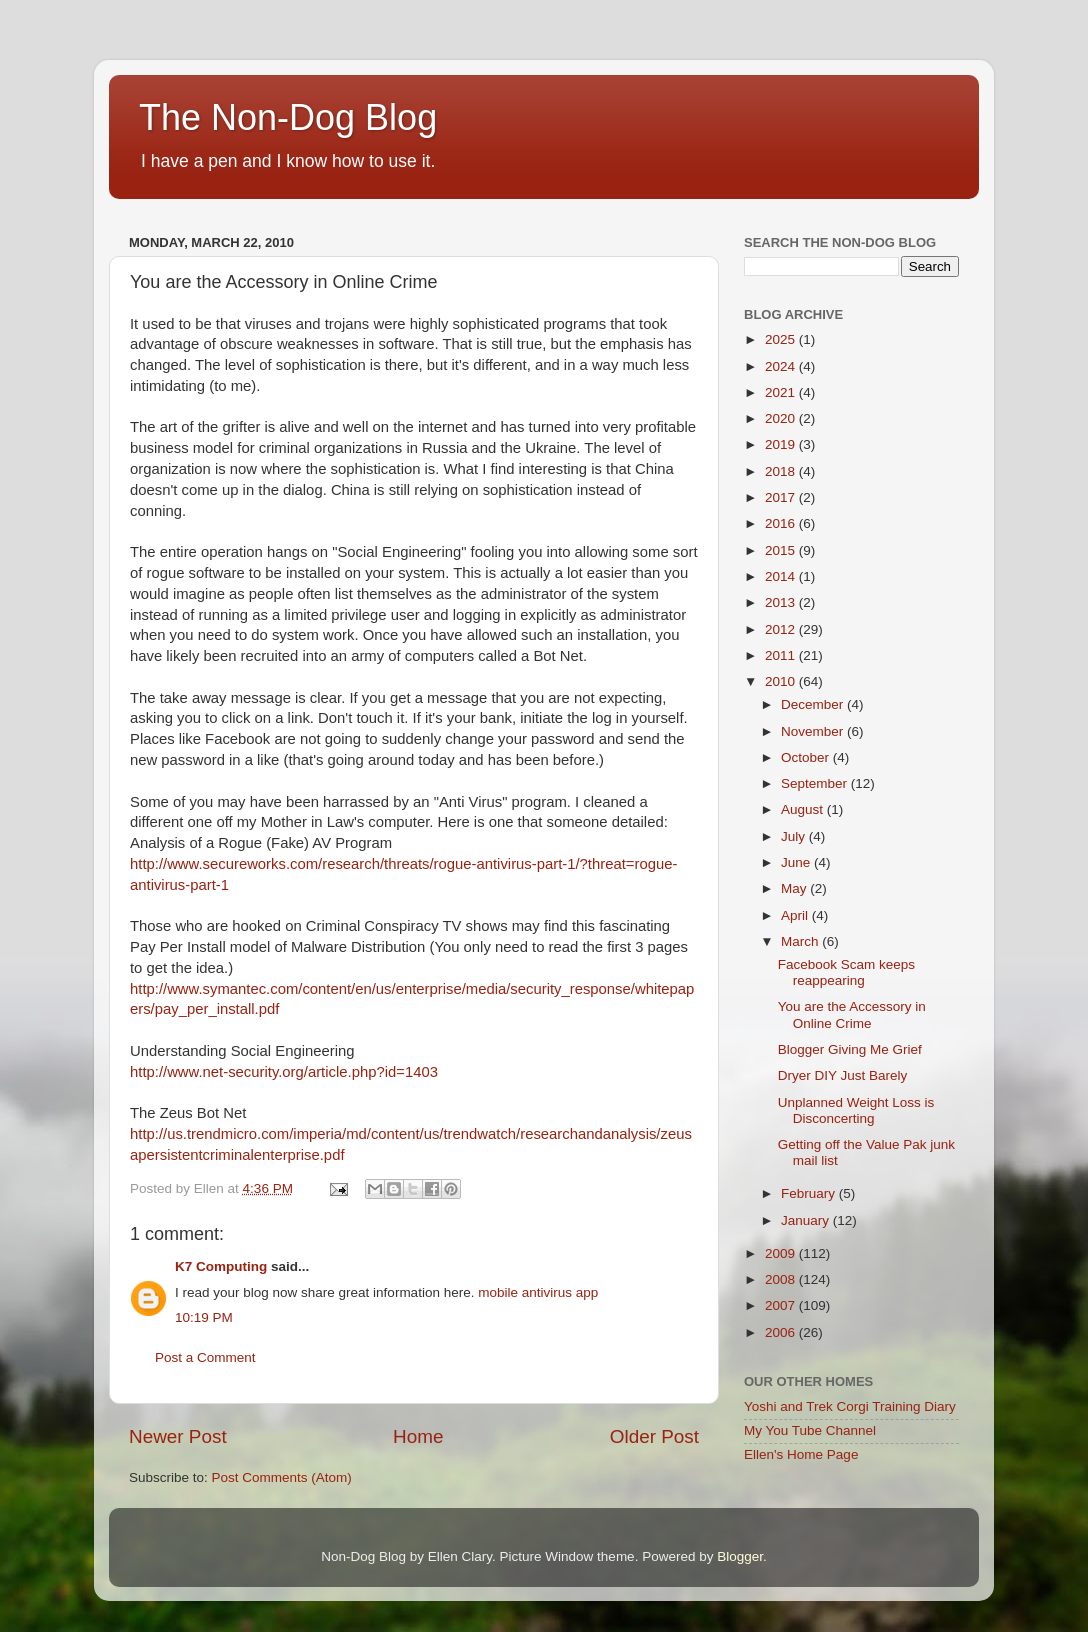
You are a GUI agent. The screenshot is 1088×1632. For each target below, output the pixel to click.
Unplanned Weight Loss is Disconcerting (856, 1110)
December (814, 704)
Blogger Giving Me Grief (850, 1049)
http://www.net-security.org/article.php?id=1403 (284, 1072)
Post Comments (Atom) (282, 1477)
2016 (782, 523)
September (816, 783)
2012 (782, 629)
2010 (782, 681)
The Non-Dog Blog (288, 117)
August (804, 809)
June (797, 862)
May (795, 888)
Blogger (740, 1556)
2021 (782, 392)
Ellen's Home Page (801, 1454)
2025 (782, 339)
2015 (782, 550)
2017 (782, 497)
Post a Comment (205, 1357)
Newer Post (178, 1436)
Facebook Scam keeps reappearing (846, 972)
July (795, 836)
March (801, 941)
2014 (782, 576)
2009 (782, 1253)
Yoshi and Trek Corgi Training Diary (850, 1406)
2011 (782, 655)
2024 (782, 366)
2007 (782, 1305)
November (814, 731)
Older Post (654, 1436)
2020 (782, 418)
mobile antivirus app (538, 1292)
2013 (782, 602)
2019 (782, 444)
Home (418, 1436)
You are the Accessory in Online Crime (852, 1014)
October (807, 757)
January (807, 1220)
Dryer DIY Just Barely (843, 1075)
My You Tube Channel (810, 1430)
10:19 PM (204, 1317)
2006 (782, 1332)
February (810, 1193)
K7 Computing (221, 1266)
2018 (782, 471)
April (796, 915)
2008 (782, 1279)
